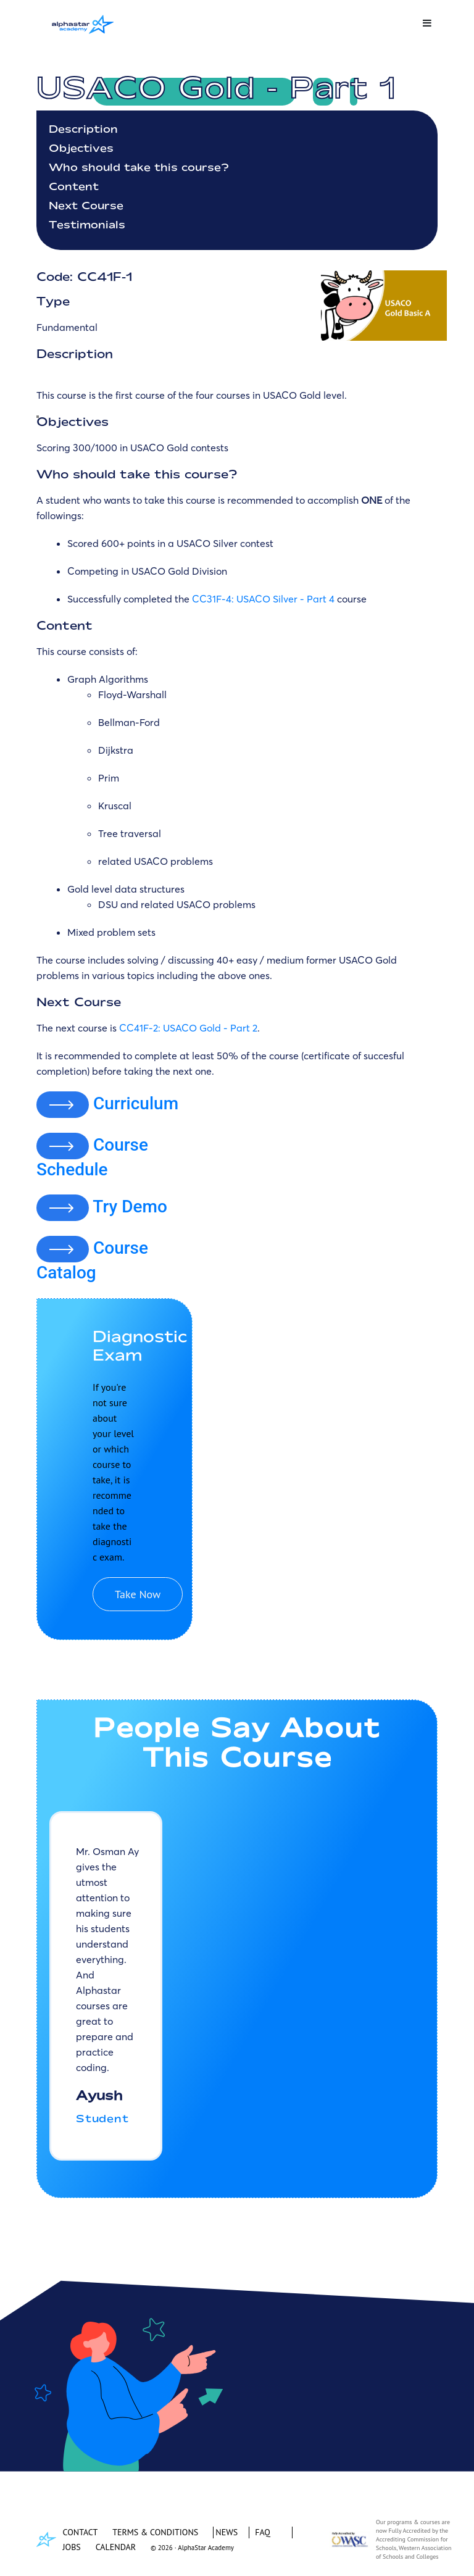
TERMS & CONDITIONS (155, 2532)
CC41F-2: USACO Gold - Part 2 (188, 1028)
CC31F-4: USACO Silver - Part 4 (263, 599)
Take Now (137, 1594)
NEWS (226, 2532)
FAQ (262, 2532)
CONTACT (80, 2532)
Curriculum (135, 1103)
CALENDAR (116, 2547)
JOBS (72, 2547)
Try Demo (130, 1206)
